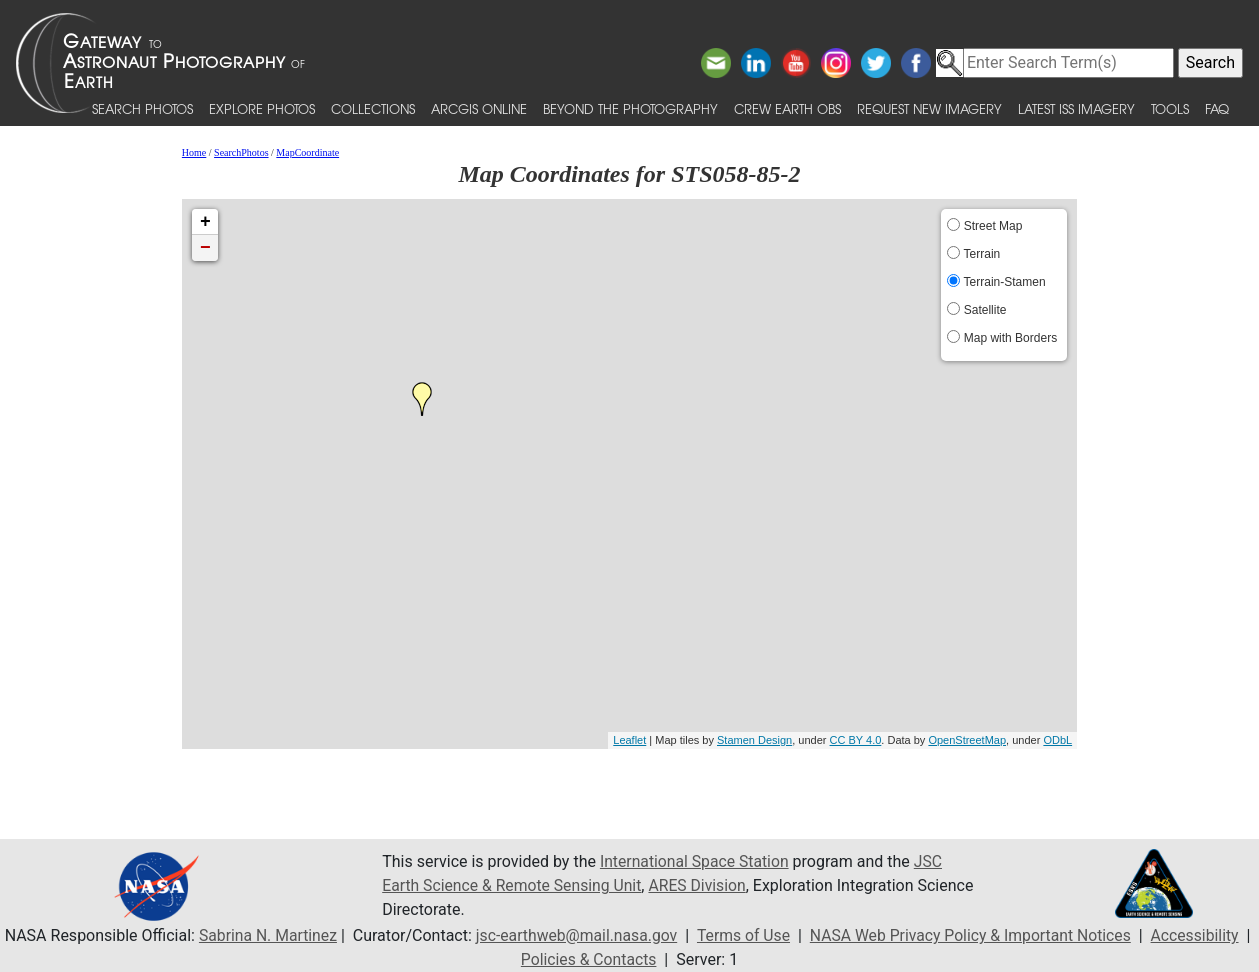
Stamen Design (754, 740)
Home (194, 152)
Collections (373, 108)
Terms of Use (750, 935)
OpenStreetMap (967, 740)
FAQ (1217, 108)
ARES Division (702, 885)
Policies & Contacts (597, 959)
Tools (1170, 108)
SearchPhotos (241, 152)
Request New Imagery (929, 108)
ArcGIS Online (479, 108)
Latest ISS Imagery (1076, 108)
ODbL (1057, 740)
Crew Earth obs (787, 108)
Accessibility (1209, 935)
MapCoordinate (307, 152)
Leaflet (629, 740)
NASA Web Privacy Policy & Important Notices (981, 935)
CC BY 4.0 (856, 740)
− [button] (205, 248)
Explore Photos (262, 108)
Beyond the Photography (630, 108)
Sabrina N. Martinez (269, 935)
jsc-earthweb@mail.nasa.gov (581, 935)
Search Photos (142, 108)
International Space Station (696, 861)
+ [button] (205, 222)
